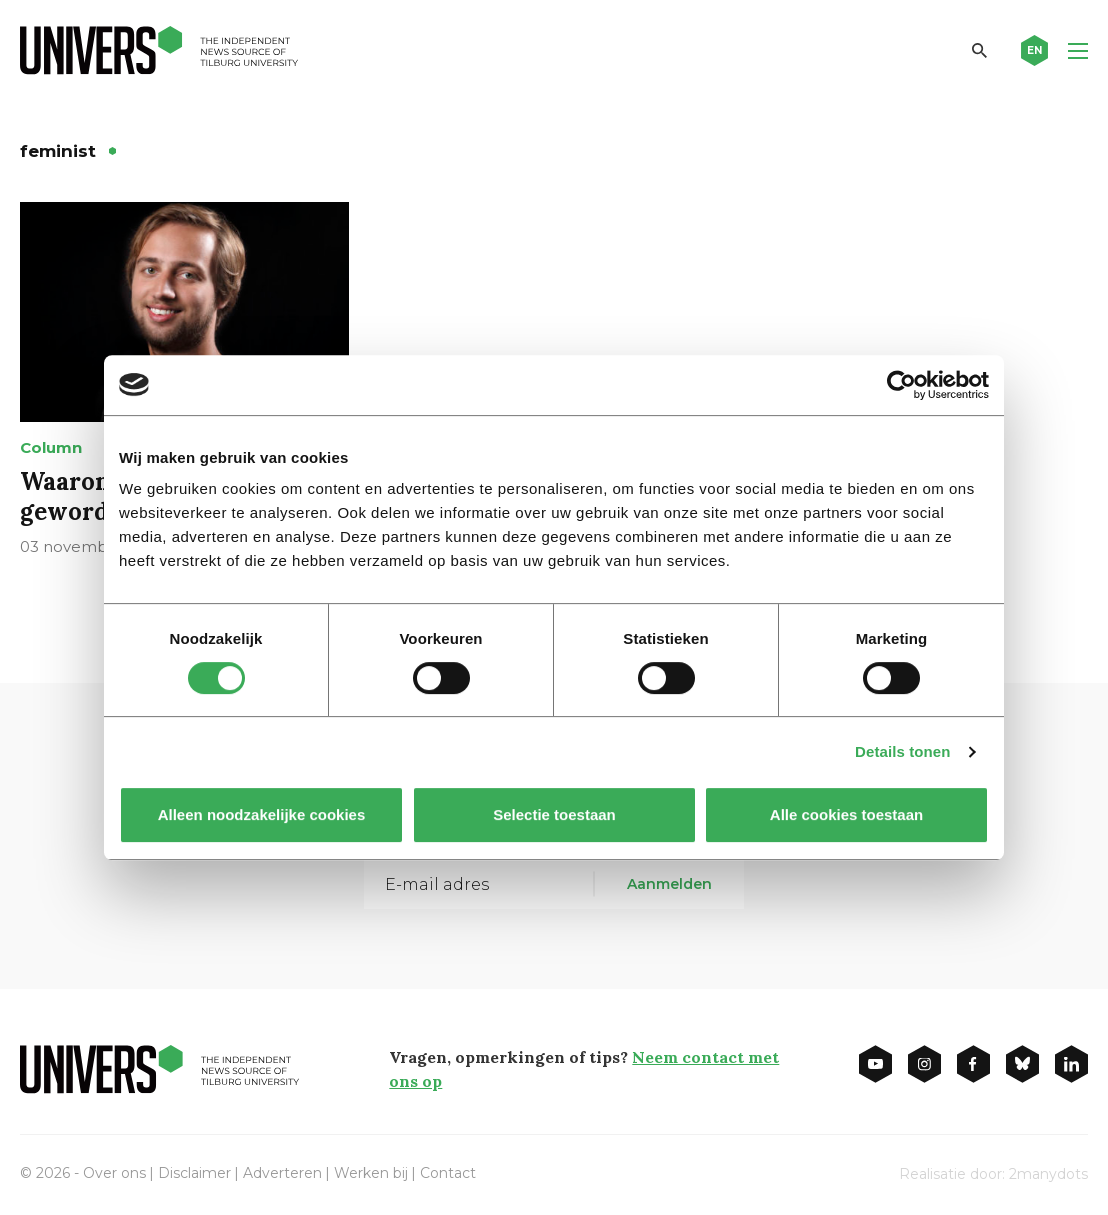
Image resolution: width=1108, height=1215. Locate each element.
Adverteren (282, 1173)
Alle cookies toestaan (846, 814)
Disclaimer (194, 1173)
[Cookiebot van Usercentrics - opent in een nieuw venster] (901, 385)
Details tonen (902, 751)
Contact (448, 1173)
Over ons (114, 1173)
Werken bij (371, 1173)
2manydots (1048, 1174)
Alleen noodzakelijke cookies (262, 814)
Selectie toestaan (554, 814)
